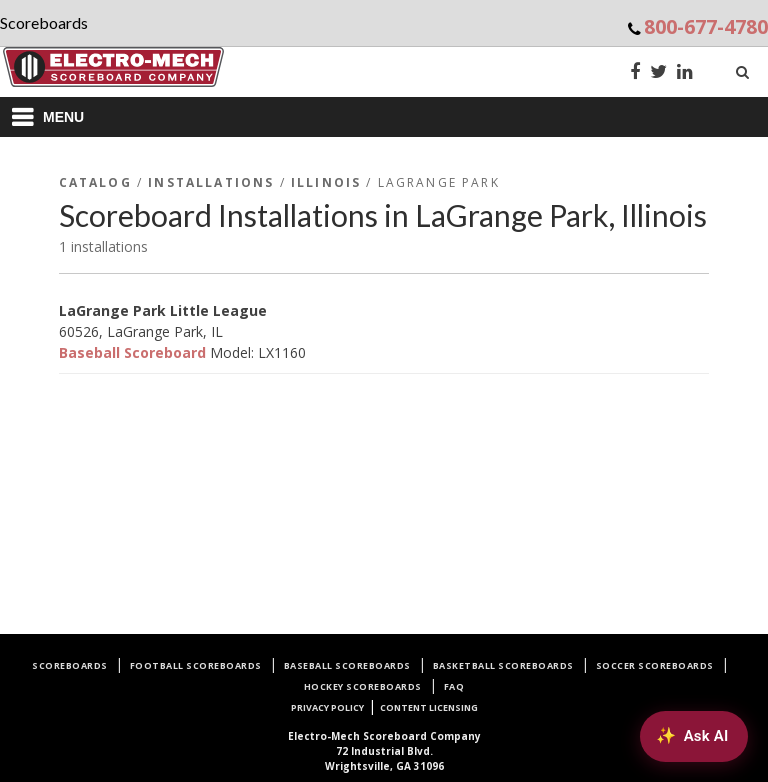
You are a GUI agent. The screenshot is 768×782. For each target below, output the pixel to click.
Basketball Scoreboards (503, 665)
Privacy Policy (327, 707)
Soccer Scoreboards (655, 665)
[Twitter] (658, 73)
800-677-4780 (706, 26)
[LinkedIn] (685, 73)
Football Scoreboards (196, 665)
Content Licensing (429, 707)
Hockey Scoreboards (363, 686)
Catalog (95, 182)
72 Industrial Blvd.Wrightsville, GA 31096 (384, 751)
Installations (211, 182)
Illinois (326, 182)
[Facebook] (635, 73)
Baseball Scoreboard (132, 352)
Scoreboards (70, 665)
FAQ (454, 686)
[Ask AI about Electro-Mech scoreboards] (693, 736)
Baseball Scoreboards (347, 665)
